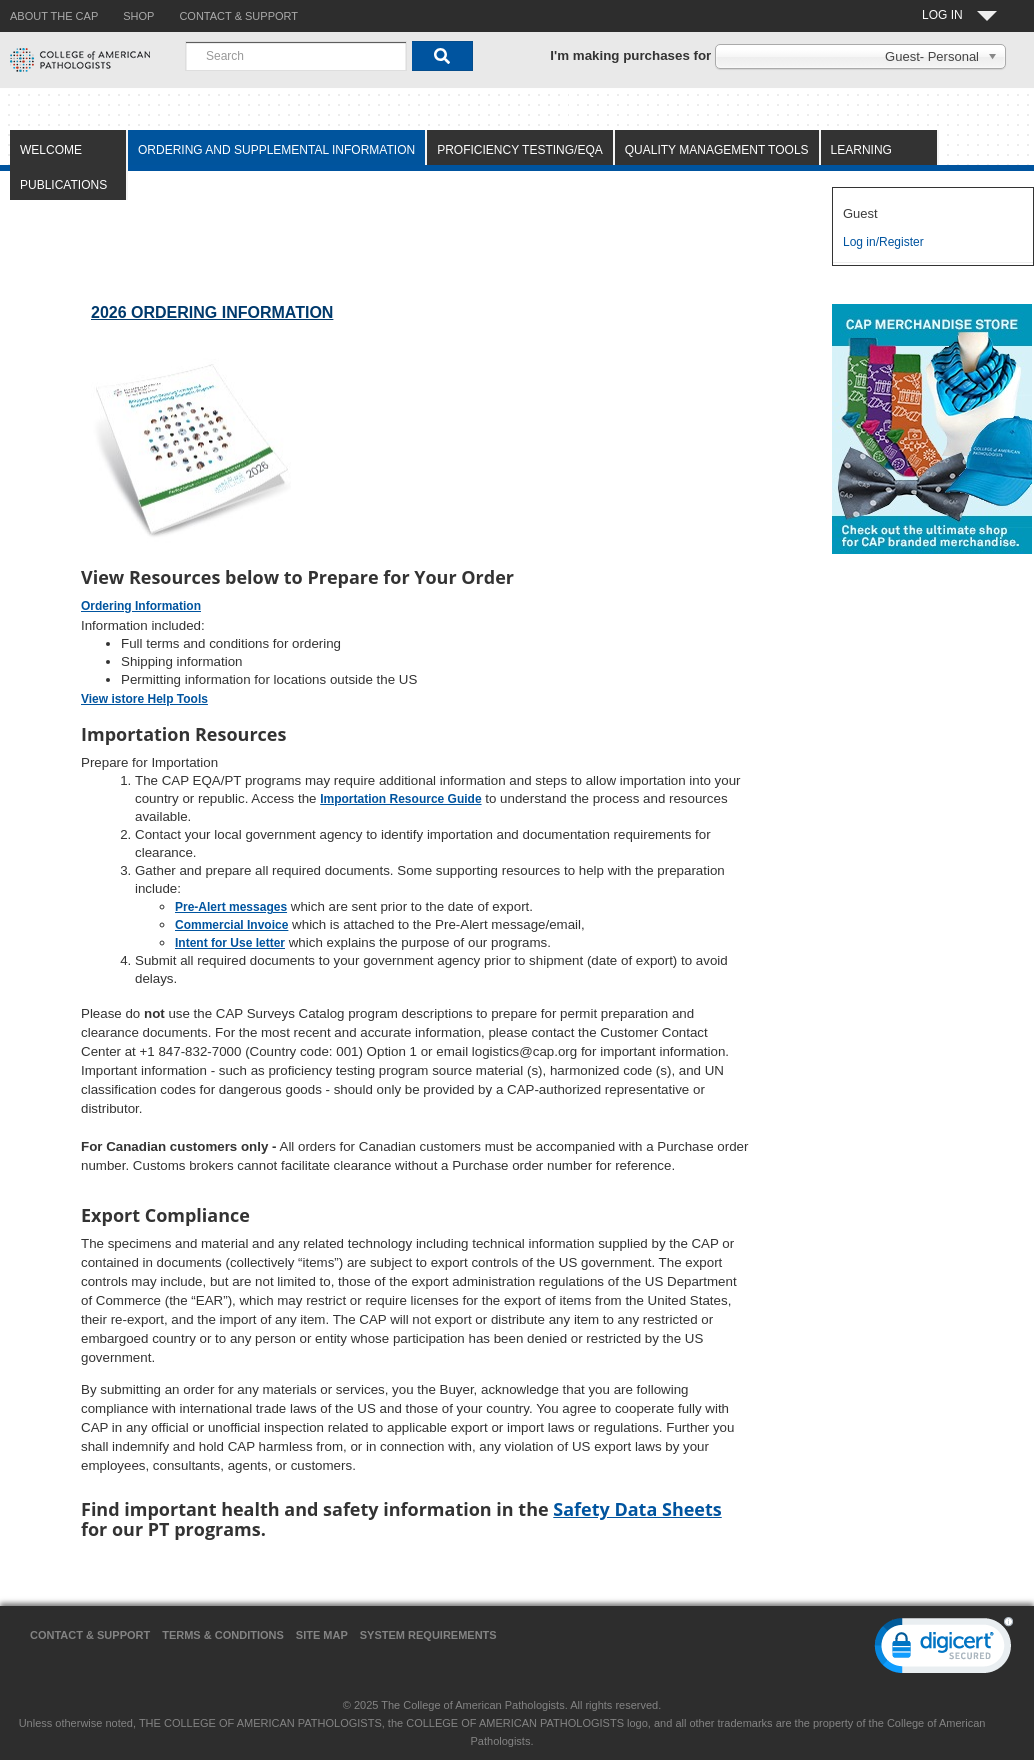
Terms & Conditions (223, 1635)
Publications (63, 185)
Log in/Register (883, 242)
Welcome (51, 150)
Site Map (322, 1635)
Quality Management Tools (717, 150)
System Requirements (428, 1635)
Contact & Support (90, 1635)
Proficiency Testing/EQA (520, 150)
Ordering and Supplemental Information (276, 150)
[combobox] (296, 56)
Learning (861, 150)
